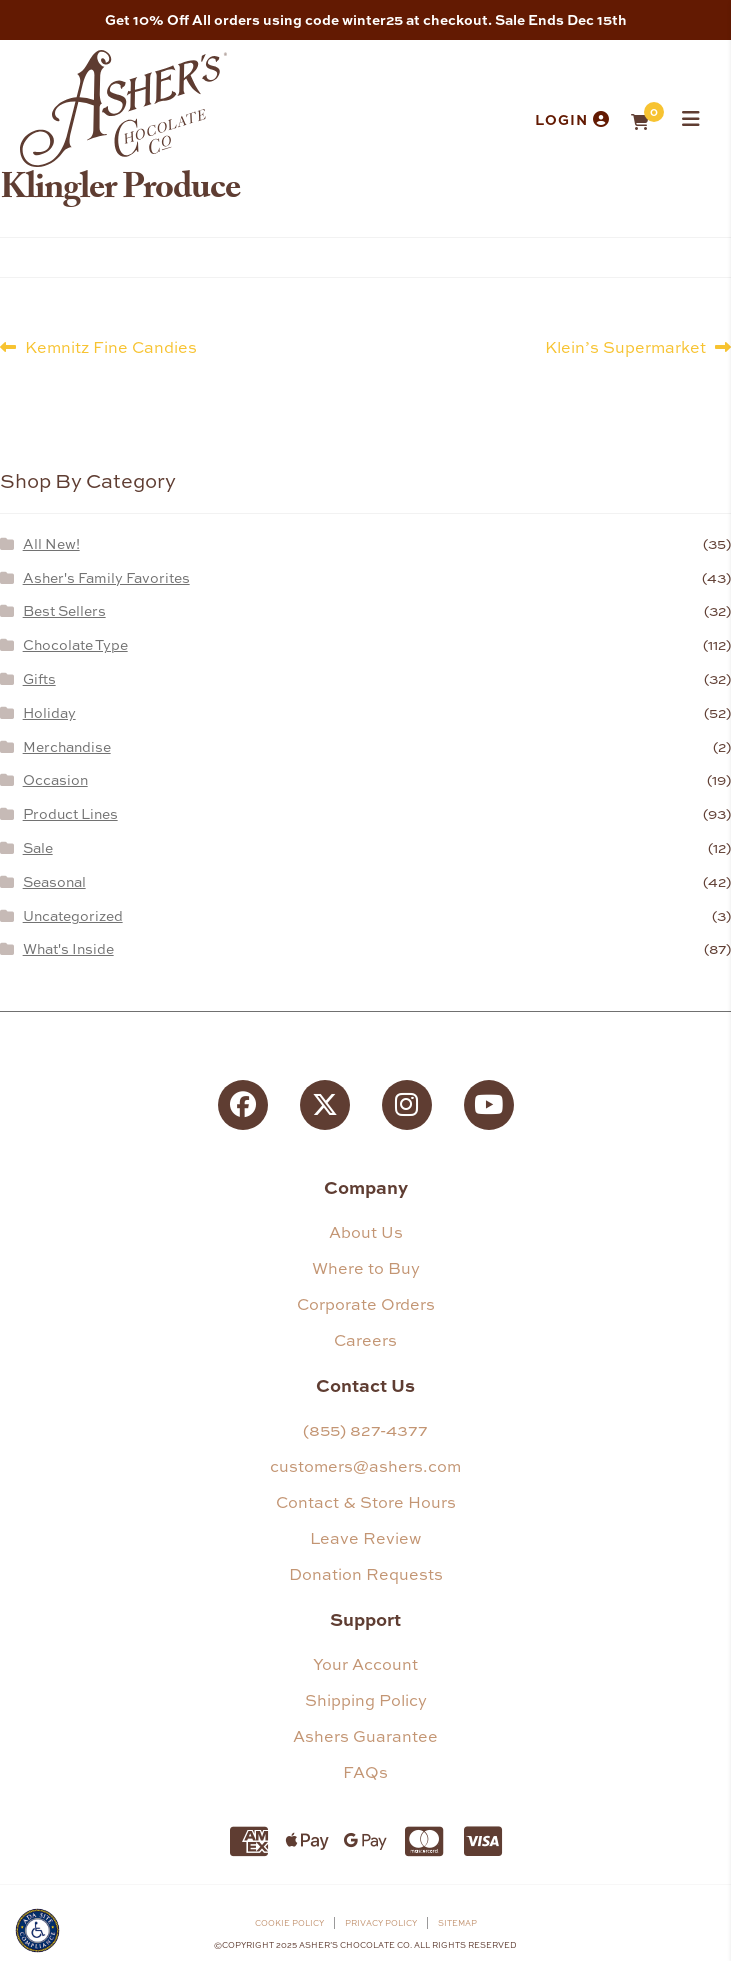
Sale (38, 847)
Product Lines (70, 813)
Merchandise (67, 746)
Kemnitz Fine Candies (110, 346)
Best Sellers (64, 610)
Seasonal (54, 881)
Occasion (55, 779)
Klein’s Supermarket (625, 346)
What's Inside (68, 948)
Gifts (39, 678)
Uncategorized (73, 915)
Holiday (49, 712)
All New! (51, 543)
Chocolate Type (75, 644)
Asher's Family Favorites (106, 577)
